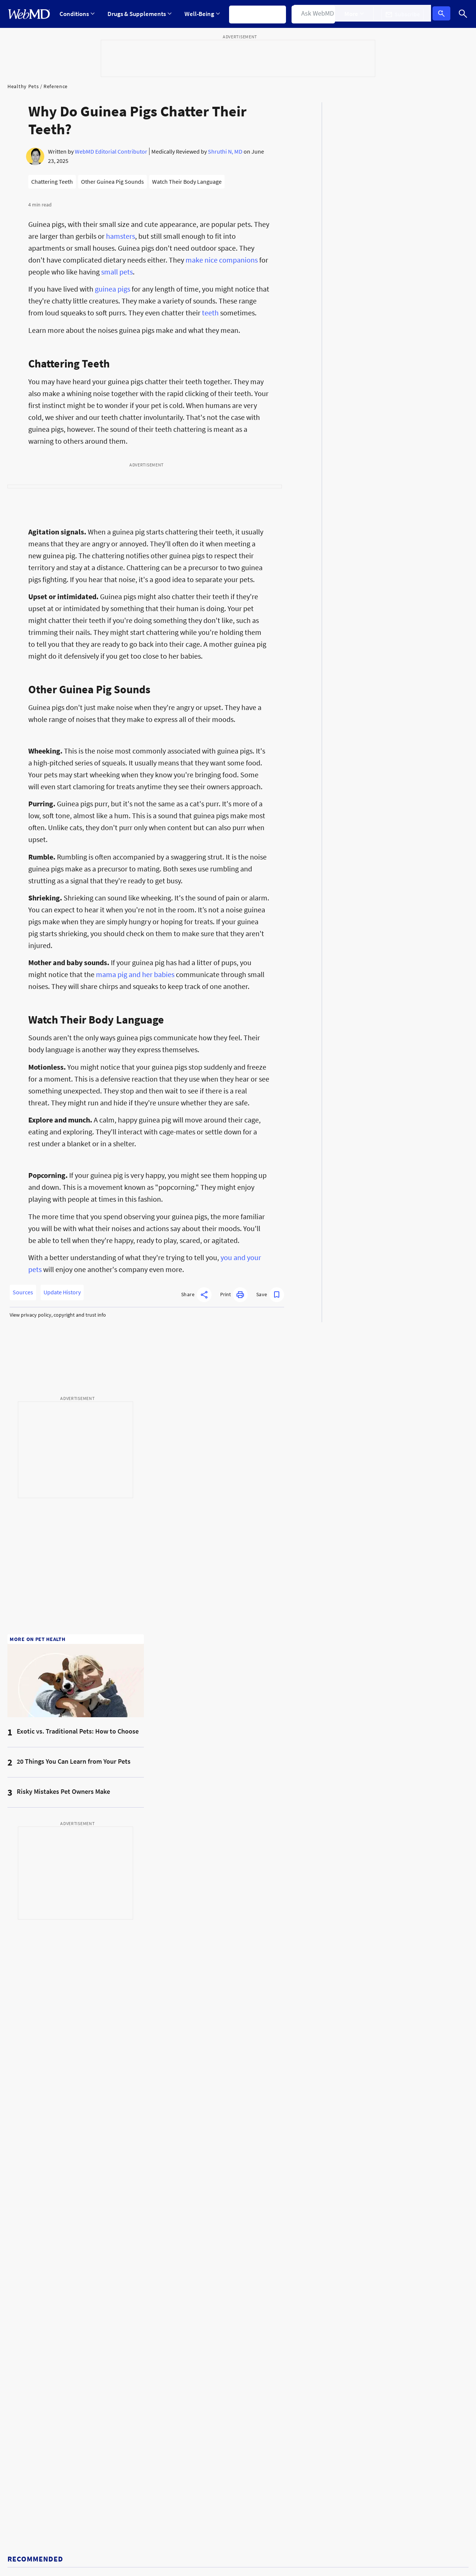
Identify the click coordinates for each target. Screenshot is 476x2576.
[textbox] (294, 2135)
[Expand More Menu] (359, 14)
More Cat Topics (380, 2319)
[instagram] (311, 2461)
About (54, 2525)
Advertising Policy (160, 2551)
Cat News (253, 2300)
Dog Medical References (154, 2282)
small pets (117, 271)
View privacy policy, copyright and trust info (58, 1315)
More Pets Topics (146, 2244)
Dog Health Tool (262, 2263)
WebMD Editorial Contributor (111, 151)
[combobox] (294, 2135)
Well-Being (204, 14)
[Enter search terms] (79, 2464)
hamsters (120, 236)
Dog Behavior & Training (155, 2319)
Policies (20, 2525)
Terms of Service (136, 2498)
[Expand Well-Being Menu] (204, 14)
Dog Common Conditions (273, 2244)
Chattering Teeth (52, 181)
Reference (56, 86)
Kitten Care (373, 2244)
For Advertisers (98, 2525)
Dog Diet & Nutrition (150, 2300)
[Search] (463, 14)
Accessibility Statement (36, 2564)
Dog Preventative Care (152, 2356)
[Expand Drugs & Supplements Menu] (140, 14)
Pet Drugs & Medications (37, 2356)
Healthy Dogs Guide (31, 2337)
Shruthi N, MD (225, 151)
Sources (23, 1292)
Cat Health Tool (379, 2300)
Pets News (20, 2244)
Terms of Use (257, 2551)
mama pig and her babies (135, 974)
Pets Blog (18, 2282)
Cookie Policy (67, 2551)
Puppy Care (139, 2337)
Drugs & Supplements (141, 14)
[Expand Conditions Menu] (77, 14)
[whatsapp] (358, 2461)
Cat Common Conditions (390, 2282)
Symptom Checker (261, 14)
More (359, 14)
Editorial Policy (111, 2551)
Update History (62, 1292)
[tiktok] (327, 2461)
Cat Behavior (258, 2356)
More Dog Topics (263, 2282)
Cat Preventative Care (386, 2263)
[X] (296, 2461)
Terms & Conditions (126, 2485)
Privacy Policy (167, 2485)
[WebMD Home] (29, 14)
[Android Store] (452, 2463)
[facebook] (281, 2461)
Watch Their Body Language (187, 181)
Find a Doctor (318, 14)
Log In (443, 14)
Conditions (77, 14)
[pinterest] (342, 2461)
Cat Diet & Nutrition (266, 2337)
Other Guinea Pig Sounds (112, 181)
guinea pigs (112, 288)
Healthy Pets (23, 86)
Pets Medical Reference (36, 2263)
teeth (210, 312)
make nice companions (222, 259)
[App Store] (411, 2463)
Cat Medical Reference (270, 2319)
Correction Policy (212, 2551)
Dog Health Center (30, 2319)
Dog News (137, 2263)
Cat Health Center (29, 2300)
